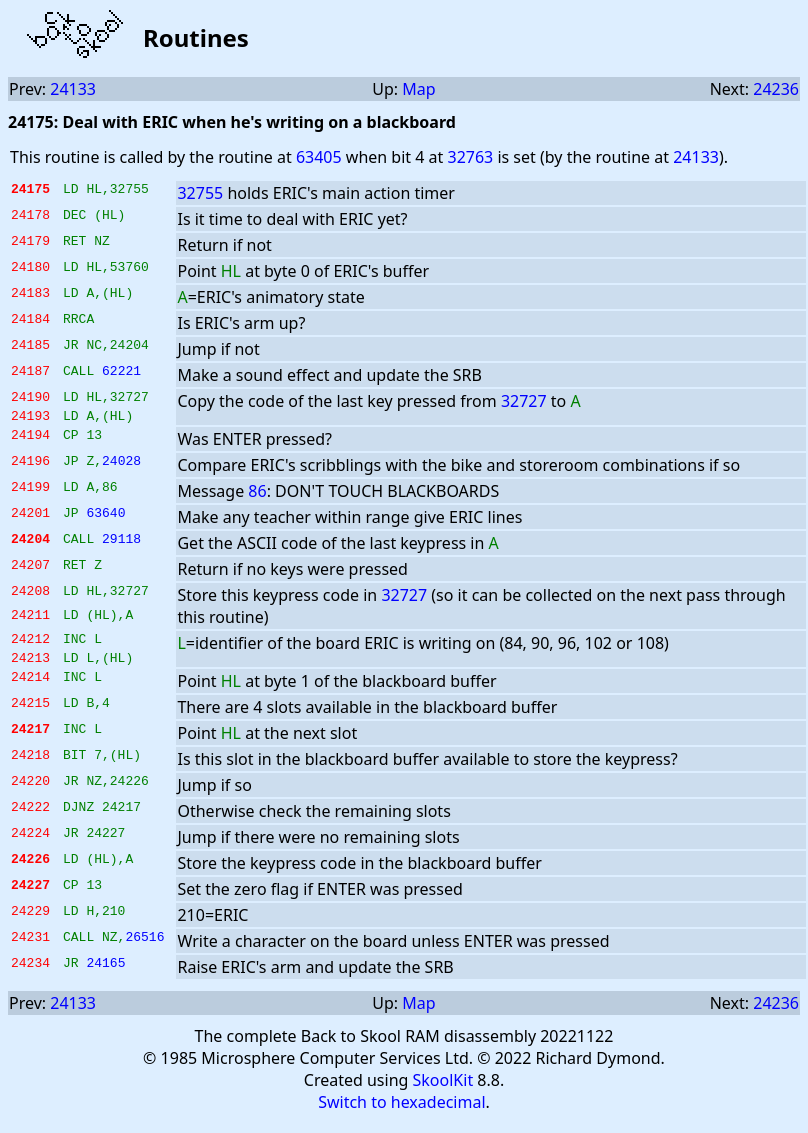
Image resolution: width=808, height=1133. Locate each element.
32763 (470, 157)
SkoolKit (443, 1092)
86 (257, 497)
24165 (105, 977)
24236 (776, 89)
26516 (144, 951)
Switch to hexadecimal (401, 1114)
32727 (524, 401)
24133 (73, 89)
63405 (319, 157)
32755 (200, 193)
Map (418, 89)
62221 (121, 373)
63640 (105, 521)
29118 (121, 547)
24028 (121, 469)
